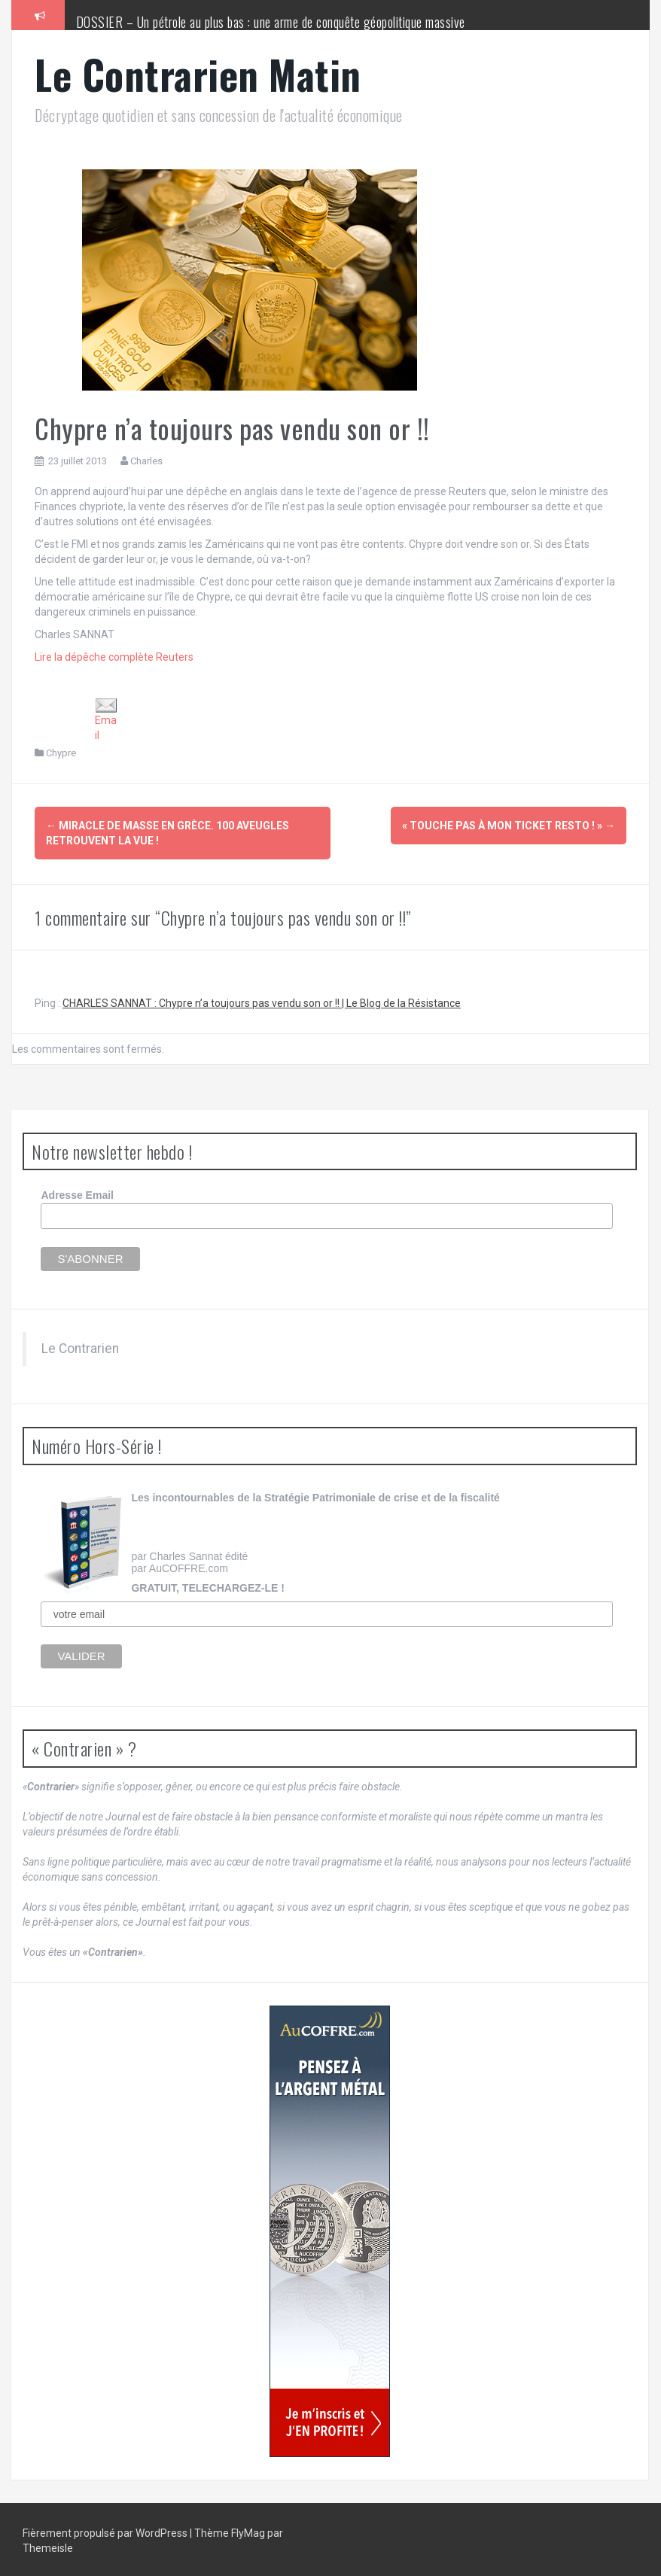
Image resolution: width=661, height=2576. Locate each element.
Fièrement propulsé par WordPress (106, 2531)
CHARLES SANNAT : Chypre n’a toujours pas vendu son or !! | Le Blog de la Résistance (261, 1001)
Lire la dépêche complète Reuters (114, 657)
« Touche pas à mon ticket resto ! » (508, 826)
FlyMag (248, 2531)
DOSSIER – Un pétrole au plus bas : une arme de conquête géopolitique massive (270, 22)
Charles (146, 461)
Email (106, 719)
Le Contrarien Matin (198, 74)
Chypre (61, 753)
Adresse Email (77, 1194)
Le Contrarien (80, 1346)
